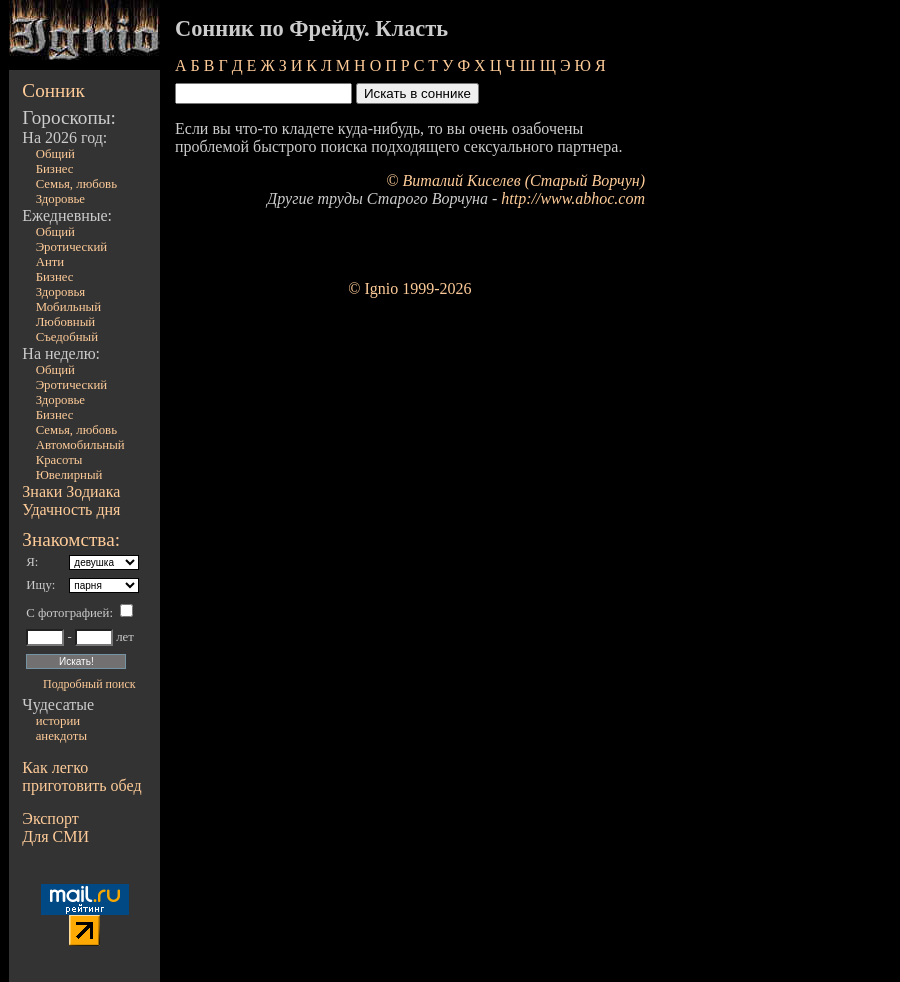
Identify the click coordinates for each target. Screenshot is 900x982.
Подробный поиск (89, 684)
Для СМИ (55, 836)
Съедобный (67, 337)
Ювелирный (69, 475)
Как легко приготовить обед (81, 776)
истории (58, 721)
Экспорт (50, 818)
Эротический (72, 247)
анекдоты (61, 736)
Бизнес (55, 169)
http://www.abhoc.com (573, 198)
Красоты (59, 460)
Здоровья (61, 292)
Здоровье (60, 199)
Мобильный (68, 307)
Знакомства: (71, 539)
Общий (55, 154)
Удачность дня (71, 509)
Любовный (66, 322)
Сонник (53, 90)
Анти (50, 262)
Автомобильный (80, 445)
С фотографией (67, 613)
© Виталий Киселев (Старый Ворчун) (515, 180)
